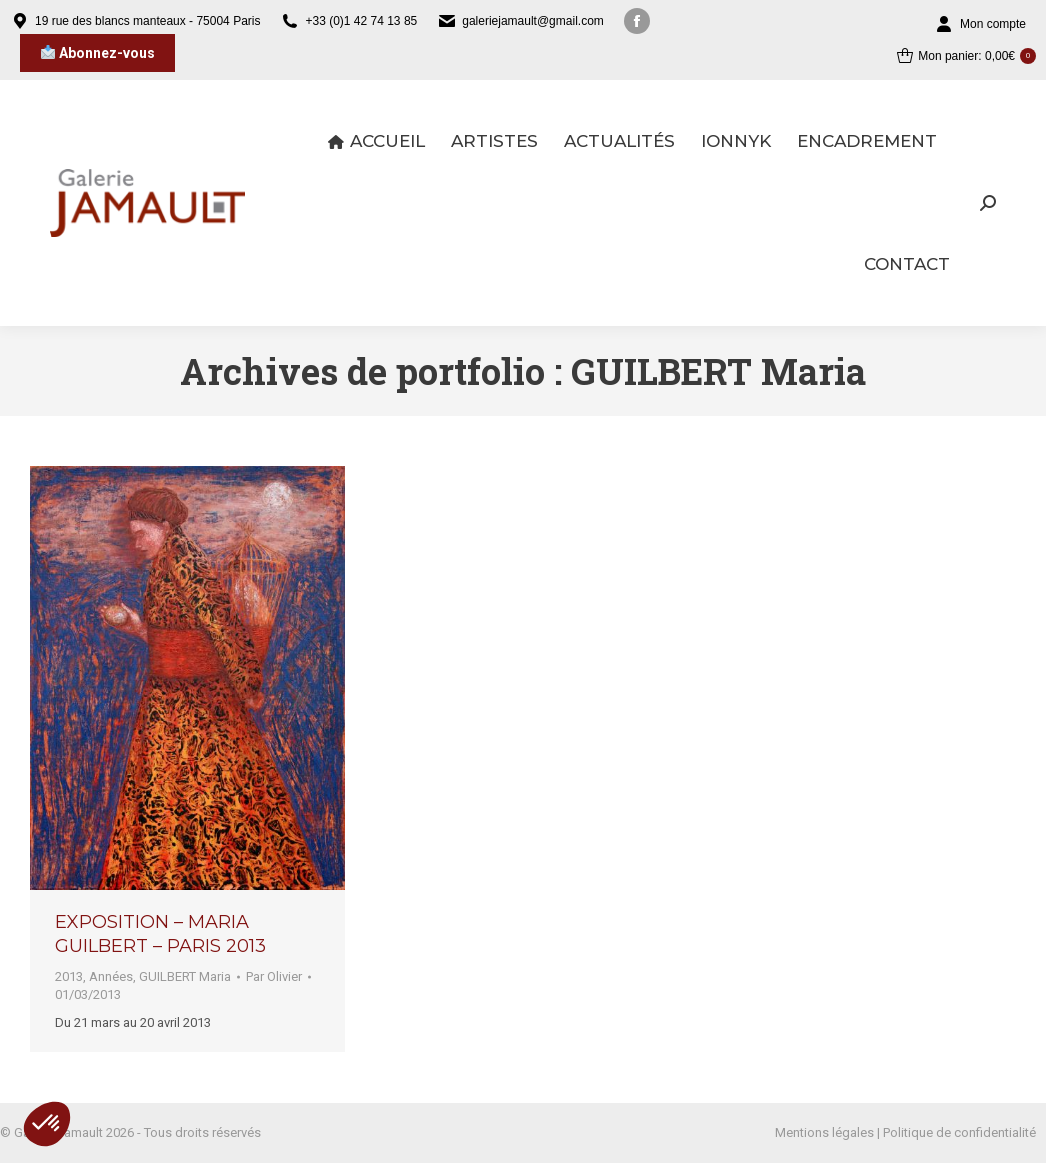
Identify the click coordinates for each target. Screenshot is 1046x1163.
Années (111, 976)
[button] (47, 1124)
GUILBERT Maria (185, 976)
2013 (69, 976)
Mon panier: (966, 56)
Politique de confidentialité (959, 1132)
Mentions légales (824, 1132)
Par (274, 976)
